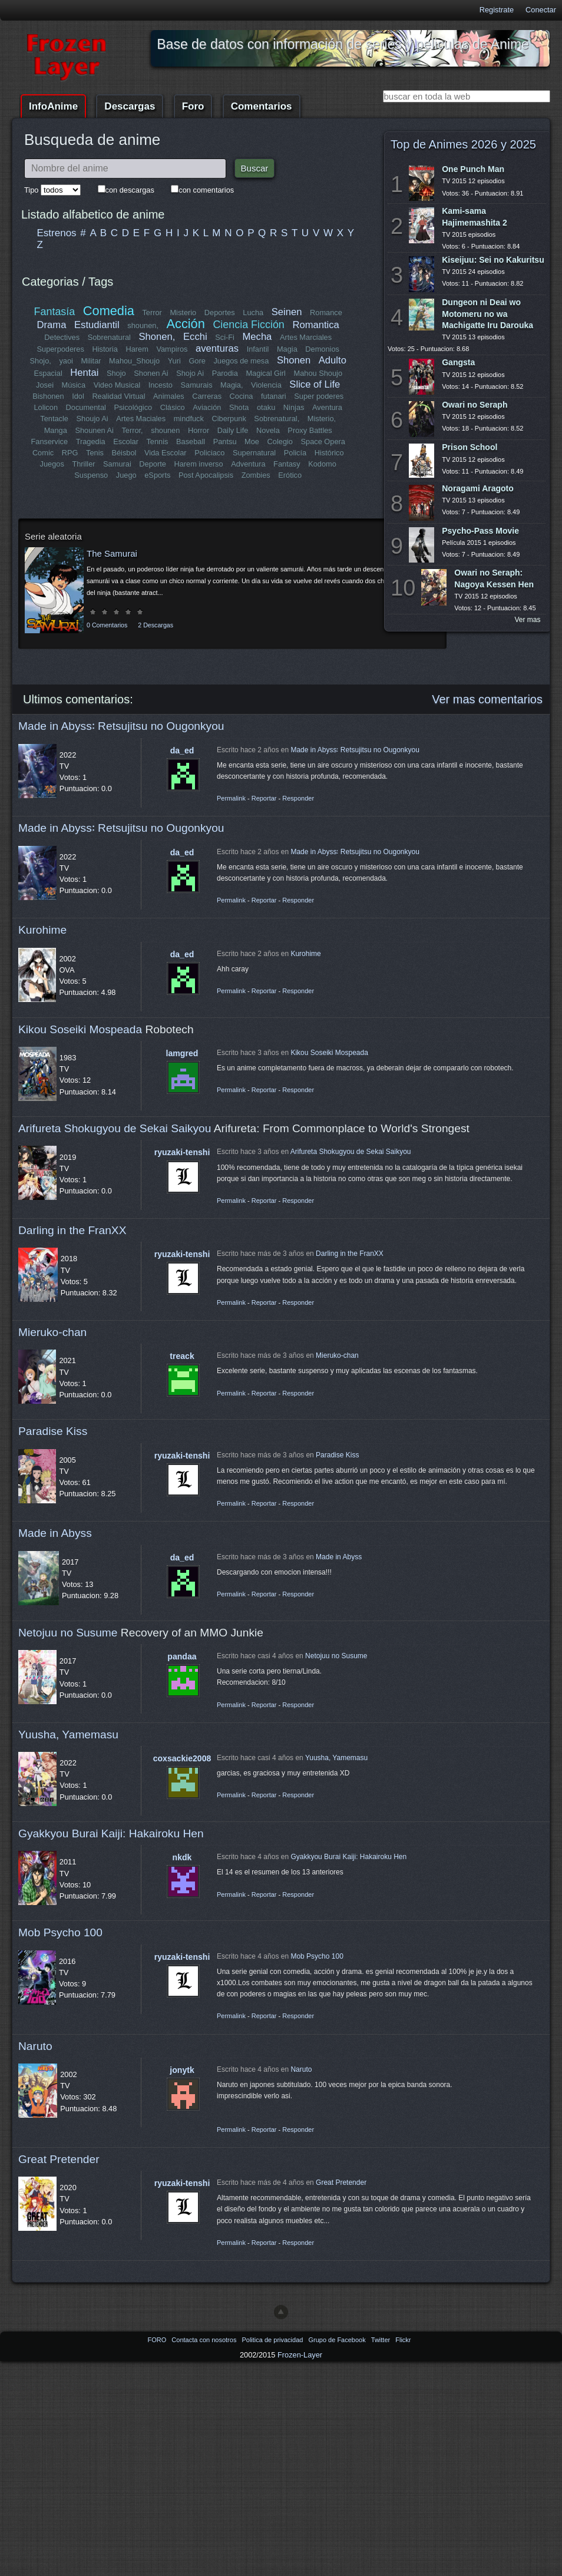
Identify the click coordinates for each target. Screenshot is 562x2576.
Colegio (279, 441)
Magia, (231, 385)
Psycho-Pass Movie (480, 530)
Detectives (62, 337)
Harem (136, 349)
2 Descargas (155, 625)
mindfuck (188, 418)
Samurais (196, 385)
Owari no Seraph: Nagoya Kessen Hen (494, 578)
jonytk (182, 2070)
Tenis (95, 452)
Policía (295, 452)
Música (74, 385)
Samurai (117, 463)
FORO (157, 2339)
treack (182, 1356)
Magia (287, 349)
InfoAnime (53, 106)
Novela (268, 430)
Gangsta (458, 362)
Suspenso (91, 475)
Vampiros (171, 349)
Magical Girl (266, 373)
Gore (197, 360)
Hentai (84, 372)
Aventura (327, 407)
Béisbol (123, 452)
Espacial (48, 373)
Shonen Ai (151, 373)
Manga (55, 430)
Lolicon (46, 407)
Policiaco (209, 452)
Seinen (287, 312)
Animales (168, 396)
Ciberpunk (228, 418)
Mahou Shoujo (318, 373)
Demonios (322, 349)
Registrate (497, 9)
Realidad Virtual (119, 396)
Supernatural (254, 452)
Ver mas (528, 620)
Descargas (129, 106)
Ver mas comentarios (487, 699)
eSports (157, 475)
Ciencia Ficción (248, 324)
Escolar (125, 441)
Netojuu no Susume (68, 1632)
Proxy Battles (309, 430)
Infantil (258, 349)
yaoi (66, 360)
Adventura (248, 463)
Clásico (172, 407)
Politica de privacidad (273, 2339)
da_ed (182, 750)
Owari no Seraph (474, 404)
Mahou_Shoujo (135, 360)
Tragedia (90, 441)
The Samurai (112, 553)
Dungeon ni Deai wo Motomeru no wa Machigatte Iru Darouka (487, 313)
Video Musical (117, 385)
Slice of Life (314, 384)
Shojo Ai (190, 373)
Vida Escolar (165, 452)
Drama (52, 324)
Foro (193, 106)
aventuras (217, 348)
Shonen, (157, 336)
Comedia (108, 310)
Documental (86, 407)
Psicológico (133, 407)
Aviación (207, 407)
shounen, (143, 325)
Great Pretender (59, 2159)
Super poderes (318, 396)
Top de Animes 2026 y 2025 (463, 144)
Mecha (257, 336)
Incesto (160, 385)
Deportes (219, 312)
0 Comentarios (107, 625)
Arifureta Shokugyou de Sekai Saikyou (114, 1128)
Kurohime (42, 930)
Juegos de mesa (241, 360)
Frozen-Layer (299, 2354)
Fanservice (49, 441)
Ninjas (294, 407)
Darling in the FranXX (72, 1230)
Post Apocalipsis (205, 475)
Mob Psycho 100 (60, 1932)
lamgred (182, 1053)
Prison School (469, 447)
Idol (78, 396)
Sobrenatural (109, 337)
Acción (185, 323)
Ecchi (195, 336)
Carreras (207, 396)
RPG (70, 452)
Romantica (315, 324)
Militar (91, 360)
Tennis (157, 441)
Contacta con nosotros (204, 2339)
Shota (239, 407)
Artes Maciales (141, 418)
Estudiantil (97, 324)
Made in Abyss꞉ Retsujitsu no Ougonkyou (121, 726)
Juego (126, 475)
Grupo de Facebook (337, 2339)
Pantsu (224, 441)
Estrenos (57, 233)
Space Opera (322, 441)
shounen (165, 430)
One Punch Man (473, 169)
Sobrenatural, (276, 418)
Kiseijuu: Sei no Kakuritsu (493, 259)
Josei (45, 385)
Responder (298, 798)
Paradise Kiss (52, 1431)
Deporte (153, 463)
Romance (326, 312)
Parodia (225, 373)
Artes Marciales (306, 337)
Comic (43, 452)
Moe (251, 441)
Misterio (183, 312)
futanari (273, 396)
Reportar (264, 798)
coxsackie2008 (182, 1758)
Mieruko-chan (52, 1332)
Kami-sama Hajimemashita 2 (474, 216)
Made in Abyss (55, 1533)
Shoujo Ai (92, 418)
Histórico (329, 452)
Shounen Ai (94, 430)
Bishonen (48, 396)
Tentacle (55, 418)
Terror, (132, 430)
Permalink (231, 798)
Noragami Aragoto (478, 488)
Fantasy (286, 463)
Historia (104, 349)
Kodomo (322, 463)
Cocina (241, 396)
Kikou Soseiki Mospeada (80, 1029)
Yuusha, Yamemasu (68, 1734)
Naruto (35, 2046)
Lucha (253, 312)
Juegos (52, 463)
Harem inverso (198, 463)
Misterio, (321, 418)
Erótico (290, 475)
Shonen (293, 360)
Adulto (332, 360)
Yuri (174, 360)
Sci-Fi (225, 337)
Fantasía (54, 312)
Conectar (540, 9)
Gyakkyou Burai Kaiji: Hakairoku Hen (111, 1833)
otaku (266, 407)
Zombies (256, 475)
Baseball (190, 441)
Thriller (83, 463)
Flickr (403, 2339)
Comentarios (261, 106)
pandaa (181, 1656)
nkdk (182, 1857)
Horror (198, 430)
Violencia (266, 385)
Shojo (116, 373)
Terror (151, 312)
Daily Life (233, 430)
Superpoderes (60, 349)
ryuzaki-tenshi (182, 1152)
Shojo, (40, 360)
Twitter (381, 2339)
